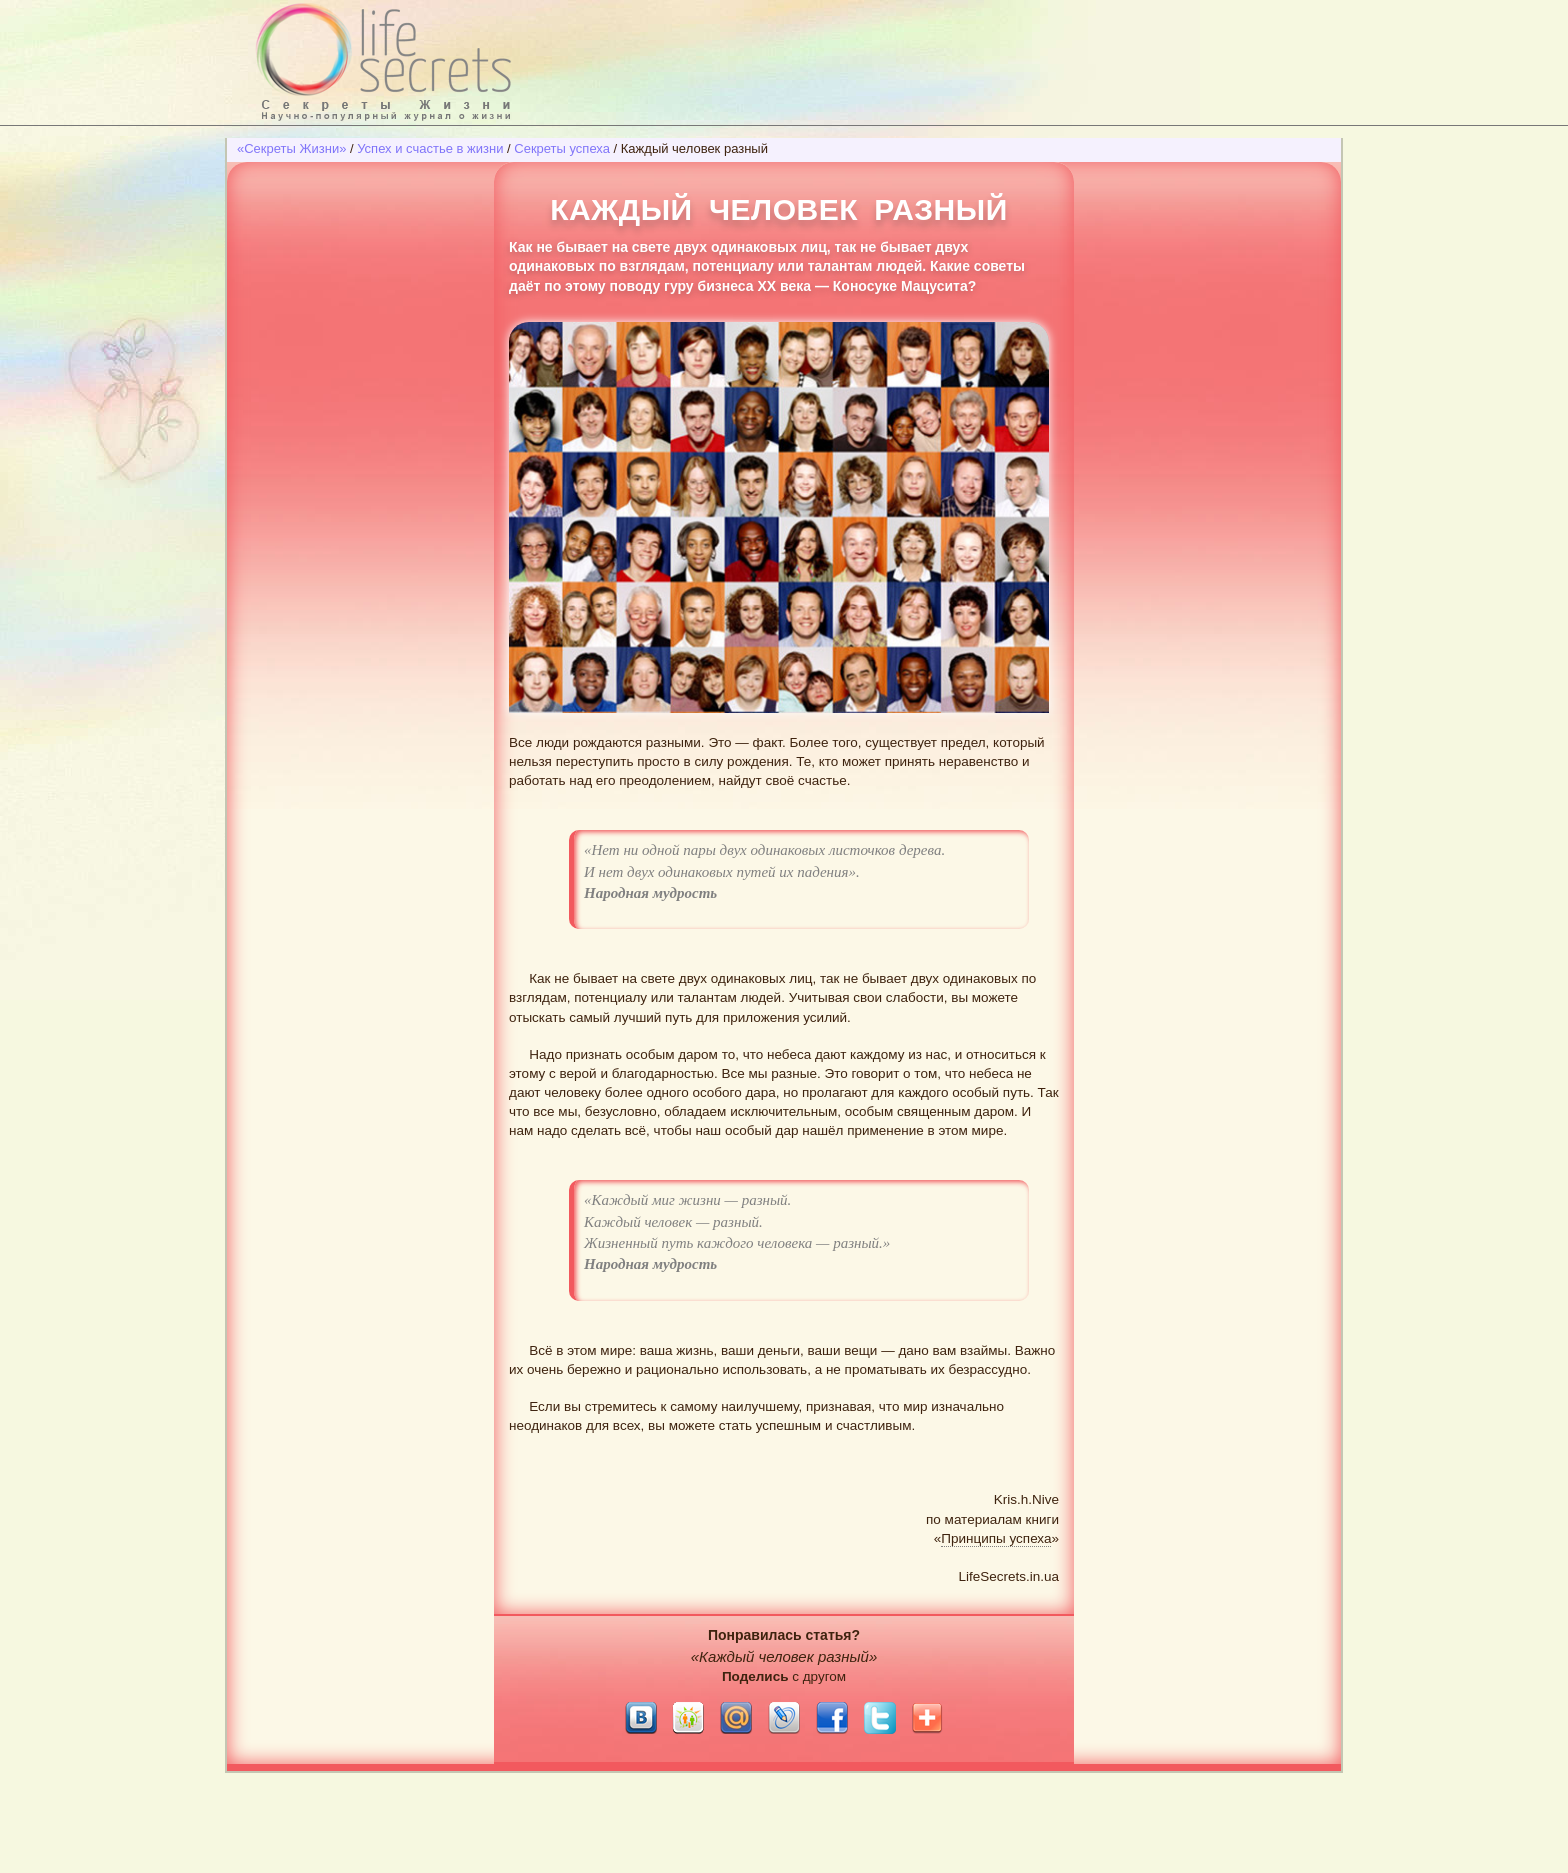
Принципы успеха (996, 1538)
